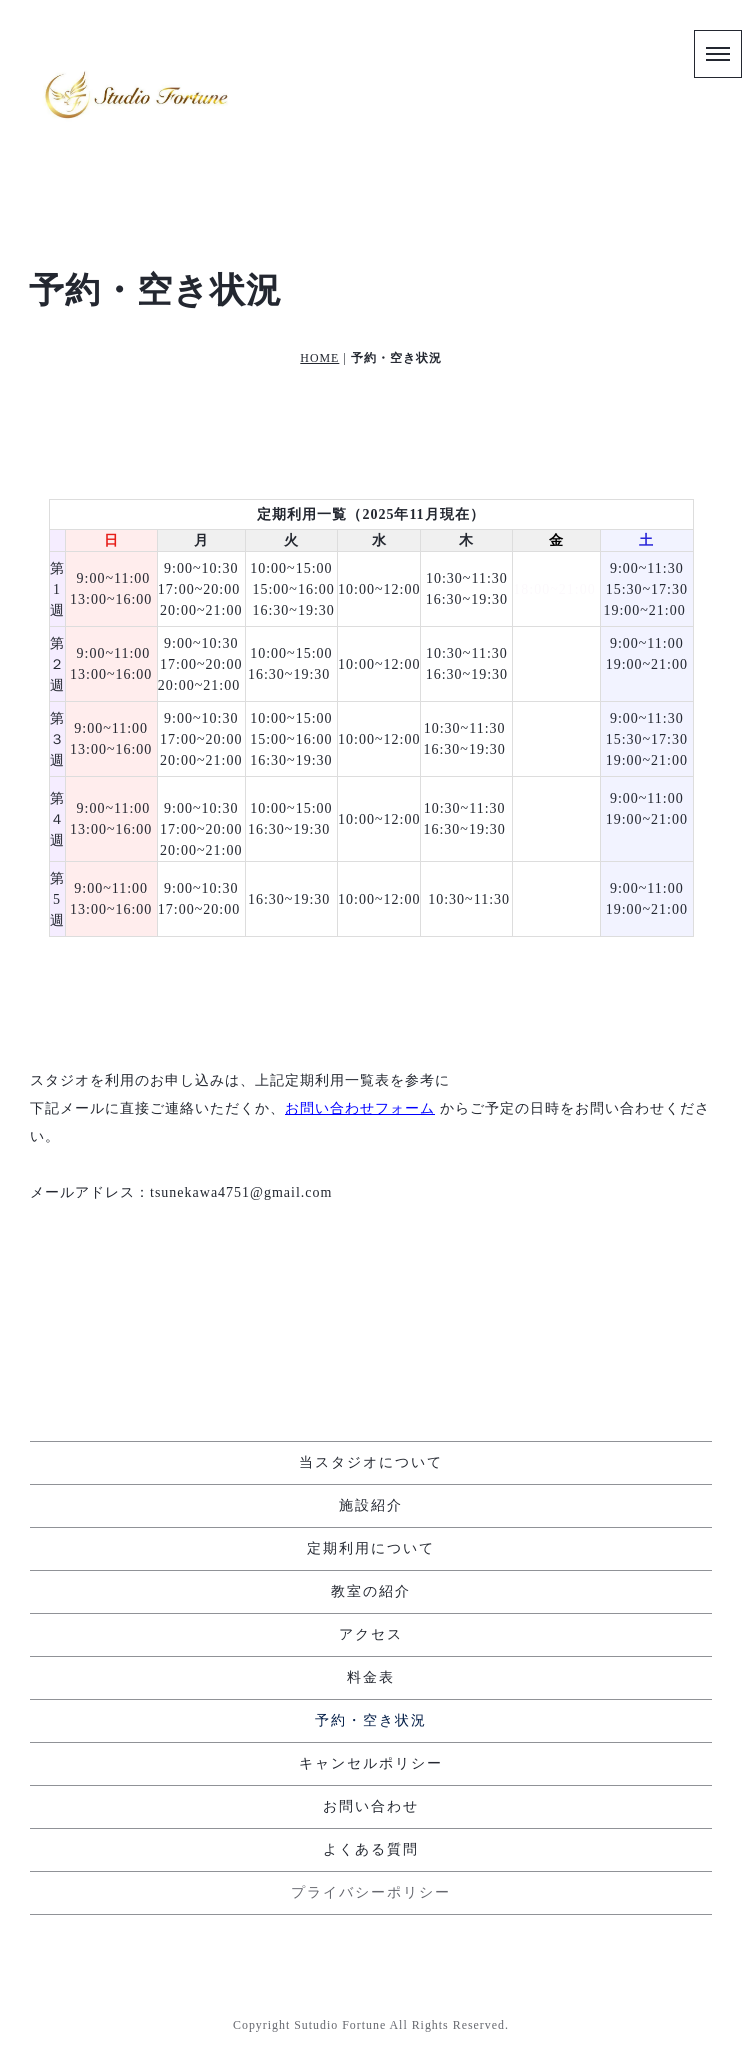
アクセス (371, 1635)
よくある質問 (371, 1850)
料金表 (371, 1678)
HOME (319, 358)
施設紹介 (371, 1506)
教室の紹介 (371, 1592)
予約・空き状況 (371, 1721)
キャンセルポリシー (371, 1764)
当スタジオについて (371, 1463)
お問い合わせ (371, 1807)
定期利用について (371, 1549)
